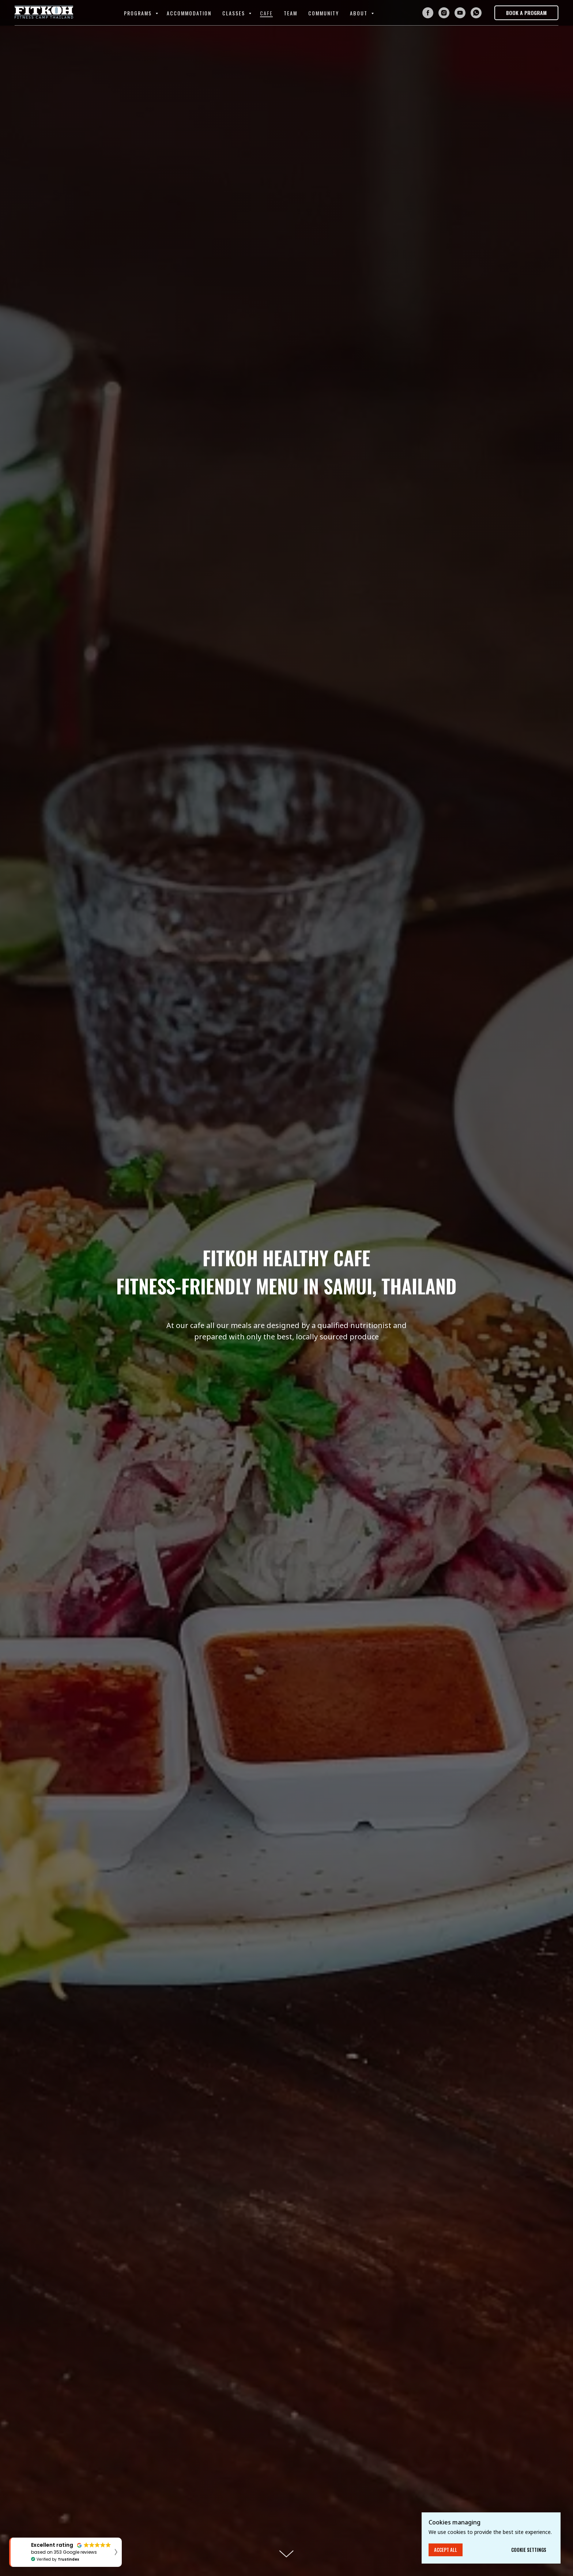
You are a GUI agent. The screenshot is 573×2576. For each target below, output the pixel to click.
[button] (526, 12)
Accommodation (189, 13)
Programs (139, 13)
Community (323, 13)
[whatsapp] (476, 12)
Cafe (266, 13)
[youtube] (460, 12)
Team (290, 13)
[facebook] (427, 12)
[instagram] (443, 12)
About (359, 13)
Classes (234, 13)
